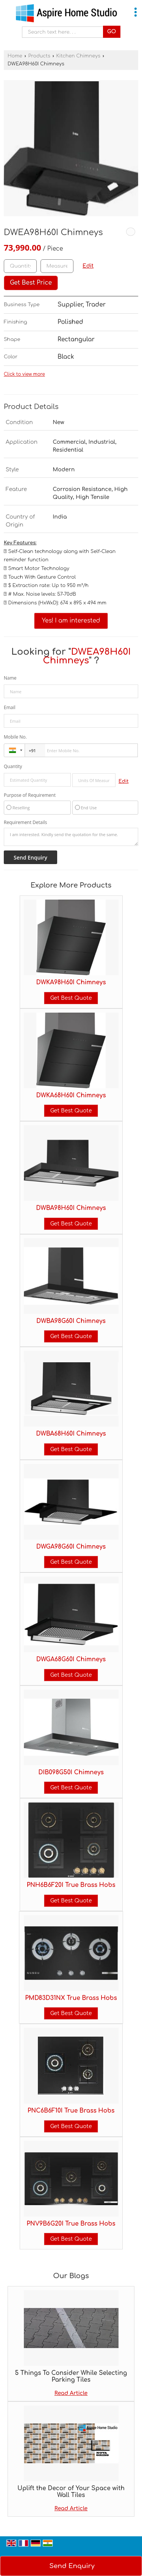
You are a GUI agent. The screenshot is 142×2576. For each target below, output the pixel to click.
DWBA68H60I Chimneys (71, 1433)
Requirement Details (25, 822)
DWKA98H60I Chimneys (71, 982)
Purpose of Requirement (30, 795)
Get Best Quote (71, 998)
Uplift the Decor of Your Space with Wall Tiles (71, 2492)
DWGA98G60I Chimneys (71, 1546)
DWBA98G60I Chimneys (71, 1321)
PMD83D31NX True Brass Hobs (71, 1998)
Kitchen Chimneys (78, 56)
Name (10, 678)
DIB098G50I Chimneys (71, 1772)
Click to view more (24, 374)
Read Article (71, 2393)
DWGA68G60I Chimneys (71, 1659)
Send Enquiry (71, 2566)
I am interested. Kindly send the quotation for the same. (71, 837)
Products (39, 56)
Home (15, 56)
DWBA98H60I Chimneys (71, 1208)
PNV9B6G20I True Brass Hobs (71, 2223)
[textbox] (57, 266)
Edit (88, 266)
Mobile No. (15, 737)
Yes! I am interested (71, 620)
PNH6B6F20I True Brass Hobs (71, 1885)
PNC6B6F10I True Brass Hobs (71, 2110)
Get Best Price (31, 282)
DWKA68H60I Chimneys (71, 1095)
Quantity (13, 766)
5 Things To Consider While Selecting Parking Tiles (71, 2376)
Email (10, 707)
